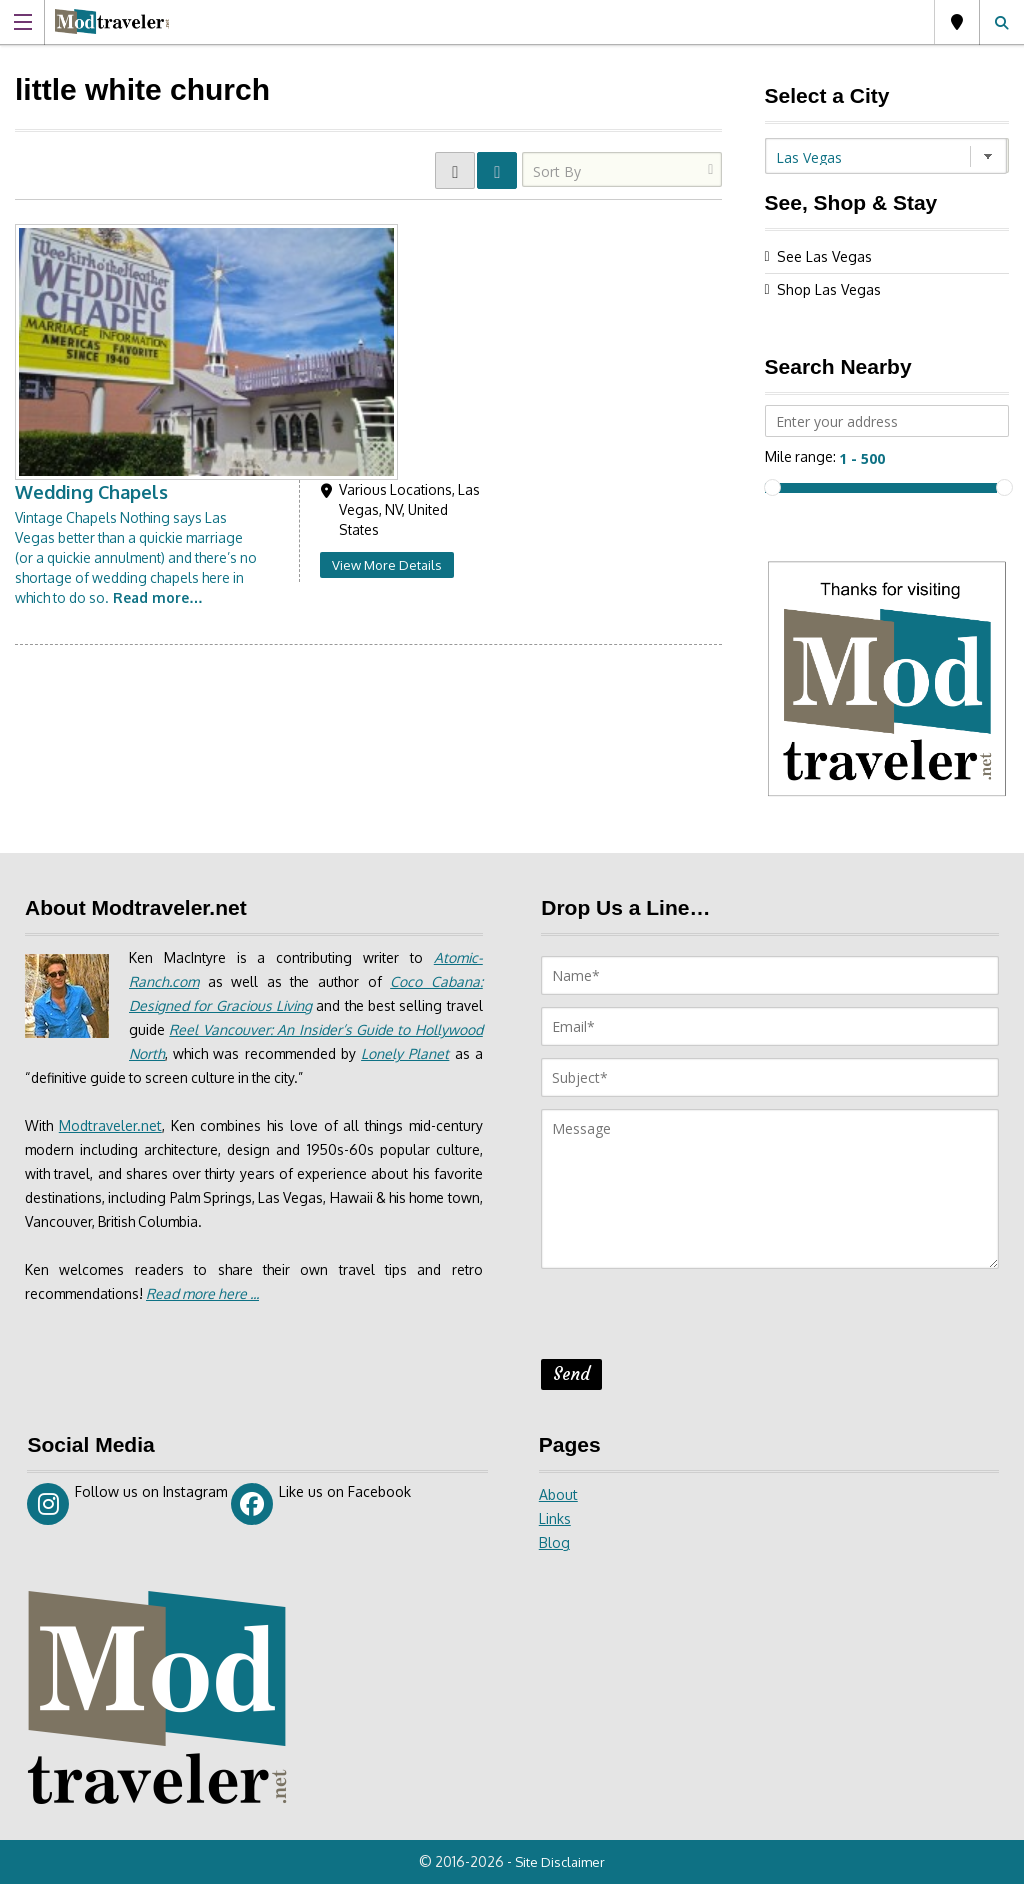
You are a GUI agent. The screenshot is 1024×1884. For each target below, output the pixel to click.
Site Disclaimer (562, 1862)
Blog (554, 1542)
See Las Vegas (824, 256)
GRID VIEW (455, 170)
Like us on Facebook (322, 1504)
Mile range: (801, 456)
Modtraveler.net (111, 1125)
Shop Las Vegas (829, 289)
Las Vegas (957, 22)
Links (555, 1518)
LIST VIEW (497, 170)
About (558, 1494)
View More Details (621, 305)
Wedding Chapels (324, 232)
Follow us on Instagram (127, 1504)
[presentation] (693, 1320)
